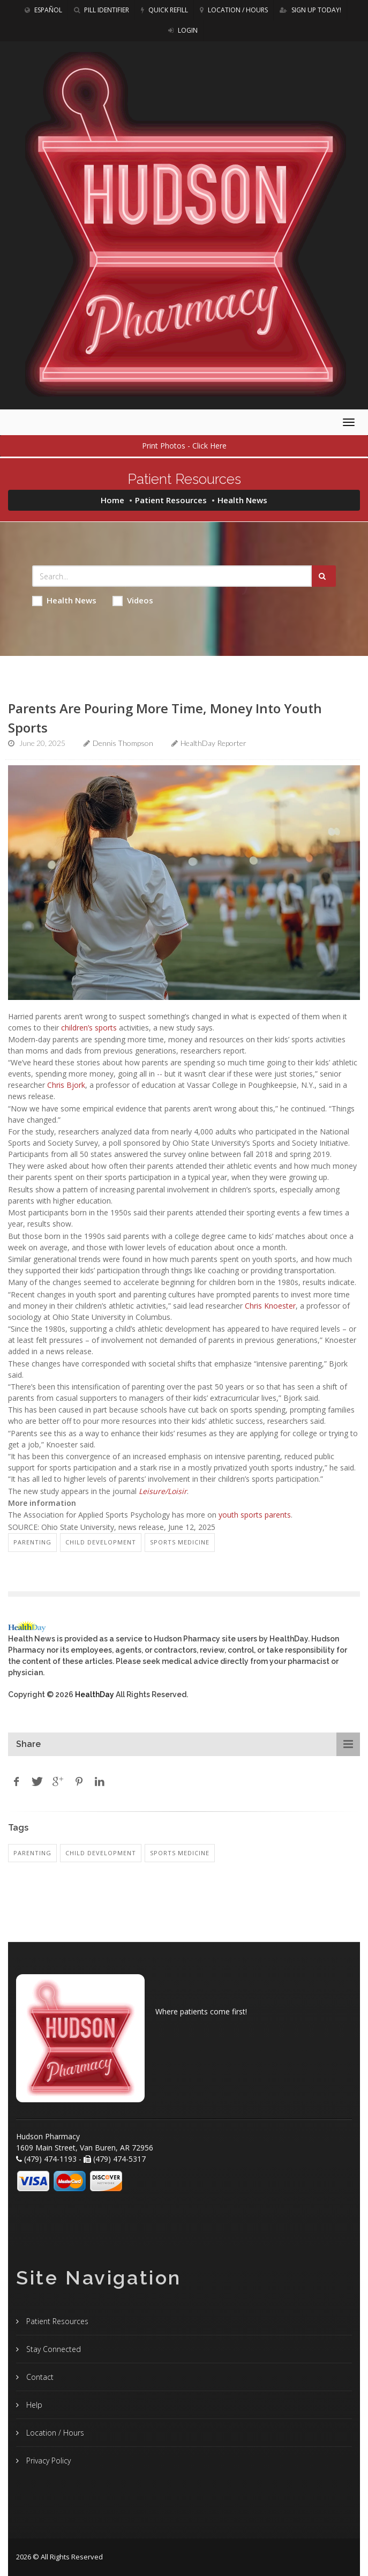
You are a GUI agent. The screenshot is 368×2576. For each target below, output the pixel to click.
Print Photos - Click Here (184, 445)
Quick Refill (164, 9)
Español (43, 9)
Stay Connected (52, 2349)
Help (33, 2405)
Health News (64, 600)
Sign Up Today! (310, 9)
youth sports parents (255, 1515)
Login (183, 30)
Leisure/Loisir (163, 1491)
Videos (132, 600)
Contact (39, 2377)
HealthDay (94, 1694)
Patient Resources (171, 500)
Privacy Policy (47, 2460)
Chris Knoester (270, 1306)
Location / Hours (234, 9)
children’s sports (89, 1027)
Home (112, 500)
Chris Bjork (66, 1085)
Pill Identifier (101, 9)
